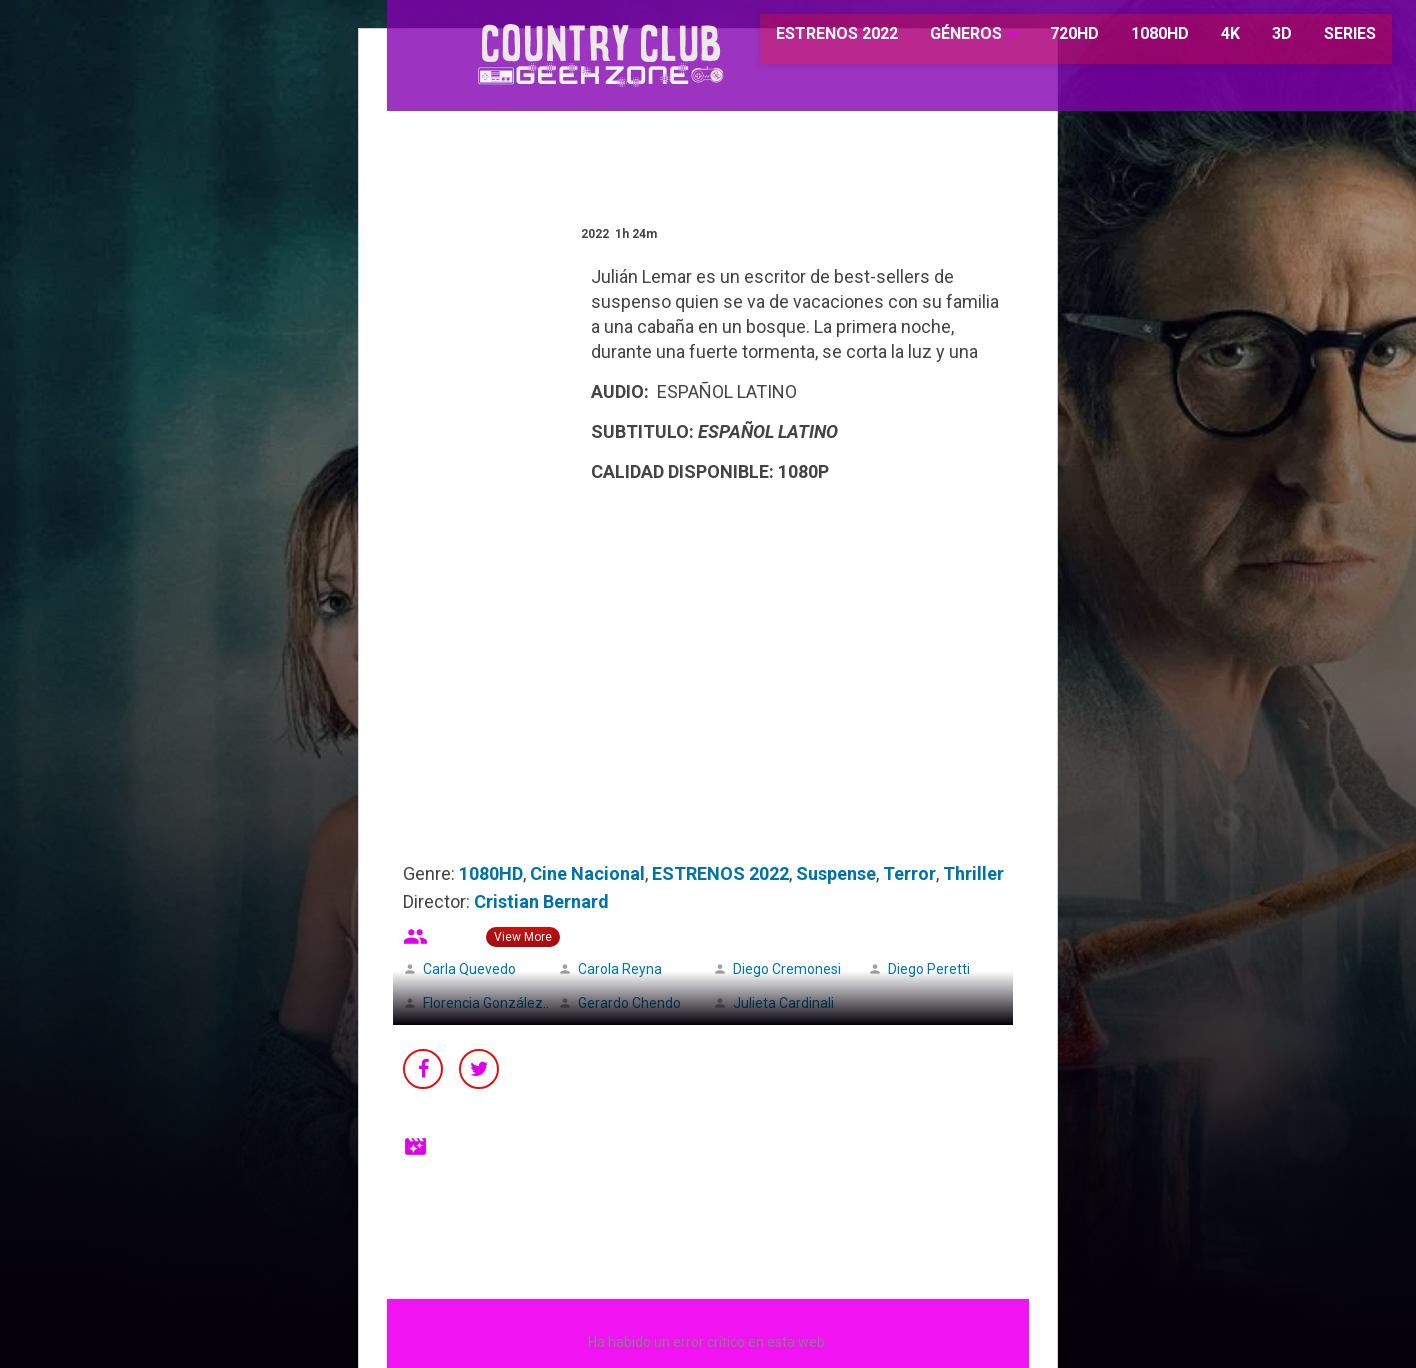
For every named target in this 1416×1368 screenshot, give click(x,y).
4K (1201, 39)
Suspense (836, 873)
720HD (1045, 39)
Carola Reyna (620, 969)
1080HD (1131, 39)
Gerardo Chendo (629, 1003)
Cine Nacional (587, 873)
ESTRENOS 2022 (809, 39)
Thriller (973, 873)
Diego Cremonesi (787, 969)
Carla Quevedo (469, 969)
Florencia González (483, 1003)
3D (1253, 39)
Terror (909, 873)
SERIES (1321, 39)
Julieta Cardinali (783, 1003)
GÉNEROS (937, 39)
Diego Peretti (929, 969)
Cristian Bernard (541, 901)
